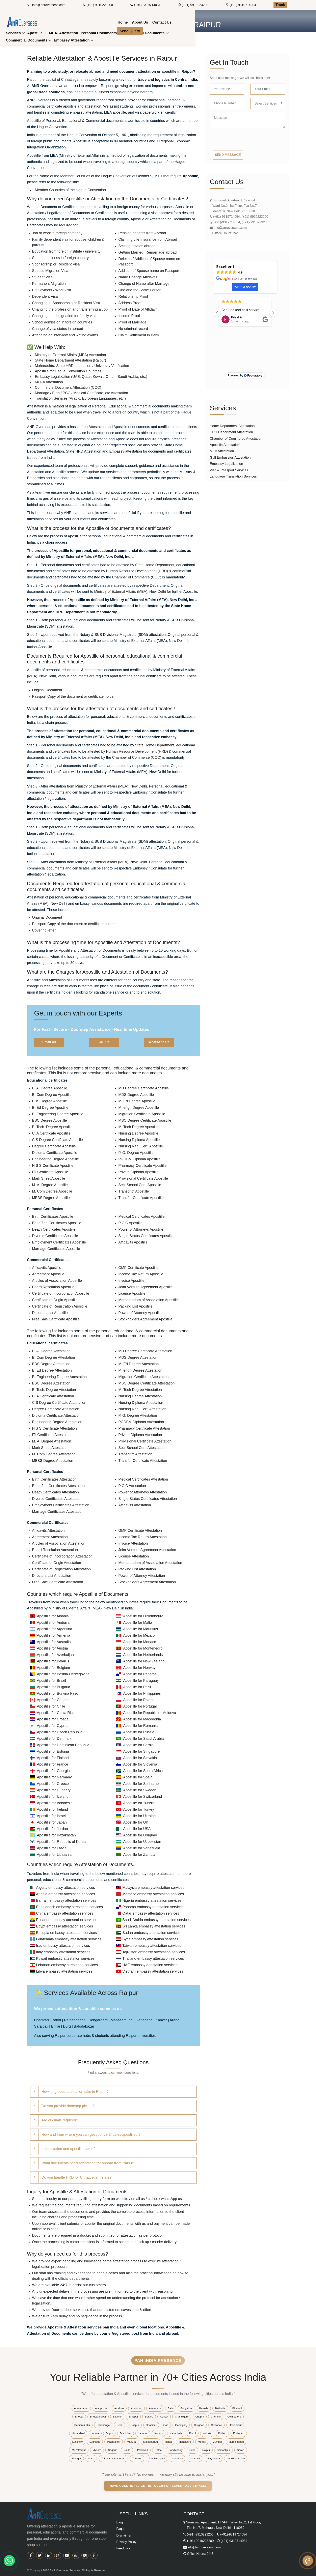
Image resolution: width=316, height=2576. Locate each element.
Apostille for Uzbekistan (138, 1842)
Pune (192, 2450)
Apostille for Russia (135, 1732)
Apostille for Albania (49, 1616)
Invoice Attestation (133, 1543)
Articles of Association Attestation (58, 1543)
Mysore (97, 2450)
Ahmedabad (81, 2408)
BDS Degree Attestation (51, 1364)
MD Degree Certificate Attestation (145, 1351)
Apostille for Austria (49, 1648)
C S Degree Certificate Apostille (57, 1140)
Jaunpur (143, 2433)
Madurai (131, 2441)
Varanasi (195, 2458)
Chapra (199, 2416)
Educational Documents (168, 33)
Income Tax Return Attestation (142, 1537)
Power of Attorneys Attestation (142, 1492)
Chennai (215, 2416)
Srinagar (76, 2458)
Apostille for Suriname (137, 1784)
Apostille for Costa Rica (52, 1713)
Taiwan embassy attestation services (148, 1946)
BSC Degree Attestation (51, 1383)
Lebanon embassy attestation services (64, 1965)
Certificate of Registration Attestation (61, 1569)
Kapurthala (176, 2433)
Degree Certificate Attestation (55, 1409)
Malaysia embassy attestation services (150, 1888)
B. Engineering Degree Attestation (59, 1377)
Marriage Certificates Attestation (57, 1512)
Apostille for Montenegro (139, 1648)
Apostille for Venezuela (138, 1848)
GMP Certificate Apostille (138, 1268)
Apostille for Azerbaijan (52, 1655)
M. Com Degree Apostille (52, 1191)
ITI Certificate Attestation (52, 1435)
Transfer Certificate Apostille (140, 1198)
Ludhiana (94, 2441)
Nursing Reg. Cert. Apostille (140, 1146)
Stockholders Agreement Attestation (147, 1582)
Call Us (104, 1042)
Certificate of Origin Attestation (56, 1563)
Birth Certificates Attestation (54, 1479)
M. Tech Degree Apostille (138, 1127)
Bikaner (117, 2416)
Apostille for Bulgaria (50, 1687)
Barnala (203, 2408)
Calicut (164, 2416)
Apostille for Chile (47, 1706)
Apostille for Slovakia (136, 1758)
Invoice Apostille (131, 1281)
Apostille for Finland (49, 1758)
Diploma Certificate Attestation (56, 1415)
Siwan (240, 2450)
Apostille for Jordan (49, 1829)
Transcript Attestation (135, 1454)
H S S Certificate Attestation (54, 1428)
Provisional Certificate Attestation (144, 1441)
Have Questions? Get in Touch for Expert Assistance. (158, 2485)
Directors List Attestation (51, 1576)
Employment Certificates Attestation (60, 1505)
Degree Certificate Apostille (54, 1146)
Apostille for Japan (48, 1822)
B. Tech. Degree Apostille (52, 1127)
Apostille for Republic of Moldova (146, 1713)
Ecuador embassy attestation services (63, 1920)
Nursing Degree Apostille (138, 1133)
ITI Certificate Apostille (50, 1172)
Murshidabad (236, 2441)
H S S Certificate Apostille (52, 1166)
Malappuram (150, 2441)
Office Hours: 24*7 (225, 233)
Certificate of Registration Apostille (59, 1306)
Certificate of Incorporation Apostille (60, 1293)
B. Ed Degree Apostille (50, 1108)
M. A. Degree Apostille (50, 1185)
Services (37, 33)
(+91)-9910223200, (198, 2534)
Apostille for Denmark (51, 1739)
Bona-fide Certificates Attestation (58, 1486)
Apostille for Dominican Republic (59, 1745)
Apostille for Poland (135, 1700)
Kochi (192, 2433)
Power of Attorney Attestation (141, 1576)
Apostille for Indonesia (51, 1803)
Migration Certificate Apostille (141, 1114)
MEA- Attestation (87, 33)
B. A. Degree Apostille (49, 1088)
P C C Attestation (132, 1486)
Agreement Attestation (50, 1537)
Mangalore (185, 2441)
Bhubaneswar (98, 2416)
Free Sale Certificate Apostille (56, 1319)
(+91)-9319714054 (232, 2534)
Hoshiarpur (235, 2425)
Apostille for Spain (134, 1777)
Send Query (254, 22)
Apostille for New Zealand (140, 1661)
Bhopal (79, 2416)
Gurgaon (199, 2425)
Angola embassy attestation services (62, 1894)
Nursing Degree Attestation (140, 1396)
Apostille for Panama (136, 1674)
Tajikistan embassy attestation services (150, 1952)
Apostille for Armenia (50, 1635)
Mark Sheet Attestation (50, 1448)
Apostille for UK (132, 1822)
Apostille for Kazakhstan (53, 1835)
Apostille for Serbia (135, 1745)
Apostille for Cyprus (49, 1726)
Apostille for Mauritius (137, 1629)
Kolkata (207, 2433)
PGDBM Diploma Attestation (141, 1422)
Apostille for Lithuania (51, 1855)
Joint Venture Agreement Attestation (147, 1550)
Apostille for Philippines (138, 1693)
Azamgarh (155, 2408)
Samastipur (223, 2450)
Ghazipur (151, 2425)
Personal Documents (123, 33)
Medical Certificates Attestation (143, 1479)
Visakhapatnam (236, 2458)
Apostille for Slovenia (136, 1764)
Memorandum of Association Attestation (150, 1563)
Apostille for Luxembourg (139, 1616)
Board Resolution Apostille (53, 1287)
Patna (158, 2450)
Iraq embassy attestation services (60, 1946)
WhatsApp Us (158, 1042)
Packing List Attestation (137, 1569)
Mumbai (217, 2441)
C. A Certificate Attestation (53, 1396)
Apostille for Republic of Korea (58, 1842)
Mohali (202, 2441)
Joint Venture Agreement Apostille (145, 1287)
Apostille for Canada (50, 1700)
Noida (127, 2450)
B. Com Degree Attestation (53, 1357)
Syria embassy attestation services (147, 1939)
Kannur (158, 2433)
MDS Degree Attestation (137, 1357)
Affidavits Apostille (133, 1242)
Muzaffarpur (79, 2450)
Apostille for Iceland (49, 1797)
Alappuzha (101, 2408)
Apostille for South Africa (139, 1771)
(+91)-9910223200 (255, 216)
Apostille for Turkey (135, 1809)
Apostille (59, 33)
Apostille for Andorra (50, 1623)
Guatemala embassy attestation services (65, 1939)
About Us (207, 22)
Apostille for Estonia (49, 1751)
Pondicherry (175, 2450)
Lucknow (77, 2441)
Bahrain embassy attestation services (63, 1900)
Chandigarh (181, 2416)
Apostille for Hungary (50, 1790)
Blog (119, 2522)
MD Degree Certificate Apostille (143, 1088)
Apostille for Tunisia (135, 1803)
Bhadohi (237, 2408)
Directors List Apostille (50, 1313)
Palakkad (142, 2450)
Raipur (206, 2450)
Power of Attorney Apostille (139, 1313)
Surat (91, 2458)
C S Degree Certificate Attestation (59, 1403)
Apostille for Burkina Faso (54, 1693)
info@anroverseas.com (228, 227)
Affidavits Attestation (134, 1505)
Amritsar (119, 2408)
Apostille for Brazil (48, 1681)
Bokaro (149, 2416)
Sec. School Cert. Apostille (139, 1185)
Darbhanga (103, 2425)
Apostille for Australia (50, 1642)
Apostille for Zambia (135, 1855)
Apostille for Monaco (136, 1642)
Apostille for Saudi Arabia (140, 1739)
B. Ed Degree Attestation (52, 1370)
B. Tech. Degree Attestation (54, 1390)
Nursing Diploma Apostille (139, 1140)
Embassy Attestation (261, 33)
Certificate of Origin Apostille (55, 1300)
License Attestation (133, 1556)
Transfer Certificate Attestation (142, 1461)
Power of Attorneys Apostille (140, 1229)
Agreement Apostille (48, 1274)
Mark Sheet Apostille (48, 1178)
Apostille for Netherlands (139, 1655)
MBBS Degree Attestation (52, 1461)
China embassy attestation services (61, 1913)
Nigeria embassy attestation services (148, 1900)
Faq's (120, 2528)
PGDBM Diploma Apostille (139, 1159)
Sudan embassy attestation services (148, 1933)
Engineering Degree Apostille (55, 1159)
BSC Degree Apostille (49, 1120)
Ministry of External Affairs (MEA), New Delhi (130, 592)
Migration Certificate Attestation (143, 1377)
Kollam (222, 2433)
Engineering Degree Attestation (57, 1422)
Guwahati (216, 2425)
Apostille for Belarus (49, 1661)
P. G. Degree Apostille (136, 1153)
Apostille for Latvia (48, 1848)
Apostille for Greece (49, 1784)
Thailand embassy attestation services (150, 1958)
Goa (165, 2425)
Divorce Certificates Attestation (56, 1499)
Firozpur (134, 2425)
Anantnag (136, 2408)
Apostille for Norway (135, 1668)
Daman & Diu (82, 2425)
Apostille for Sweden (136, 1790)
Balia (171, 2408)
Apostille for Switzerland (139, 1797)
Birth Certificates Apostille (52, 1216)
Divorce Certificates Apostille (55, 1236)
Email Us (49, 1042)
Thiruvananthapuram (113, 2458)
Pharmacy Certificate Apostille (142, 1166)
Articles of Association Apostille (57, 1281)
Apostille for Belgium (50, 1668)
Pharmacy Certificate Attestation (144, 1428)
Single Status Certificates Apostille (145, 1236)
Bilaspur (133, 2416)
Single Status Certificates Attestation (147, 1499)
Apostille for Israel (48, 1816)
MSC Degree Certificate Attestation (146, 1383)
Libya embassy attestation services (61, 1971)
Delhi (119, 2425)
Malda (168, 2441)
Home (189, 22)
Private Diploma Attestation (140, 1435)
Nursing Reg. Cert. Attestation (142, 1409)
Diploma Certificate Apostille (54, 1153)
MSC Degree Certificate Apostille (144, 1120)
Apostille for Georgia (50, 1771)
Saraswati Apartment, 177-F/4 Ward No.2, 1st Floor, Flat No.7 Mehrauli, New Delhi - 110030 (233, 206)
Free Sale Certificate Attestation (57, 1582)
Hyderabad (78, 2433)
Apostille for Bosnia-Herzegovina (59, 1674)
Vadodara (177, 2458)
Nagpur (112, 2450)
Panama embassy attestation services (149, 1907)
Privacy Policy (126, 2542)
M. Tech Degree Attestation (140, 1390)
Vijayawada (213, 2458)
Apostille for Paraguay (137, 1681)
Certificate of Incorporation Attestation (62, 1556)
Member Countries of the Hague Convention (70, 190)
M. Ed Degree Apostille (136, 1101)
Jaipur (109, 2433)
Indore (95, 2433)
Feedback (123, 2548)
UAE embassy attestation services (146, 1965)
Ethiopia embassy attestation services (63, 1933)
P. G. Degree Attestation (137, 1415)
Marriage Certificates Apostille (56, 1249)
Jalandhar (125, 2433)
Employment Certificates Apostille (59, 1242)
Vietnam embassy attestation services (149, 1971)
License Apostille (131, 1293)
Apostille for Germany (51, 1777)
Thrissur (137, 2458)
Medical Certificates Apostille (141, 1216)
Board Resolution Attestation (55, 1550)
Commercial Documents (216, 33)
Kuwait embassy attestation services (62, 1958)
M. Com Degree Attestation (54, 1454)
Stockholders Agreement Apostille (145, 1319)
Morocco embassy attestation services (150, 1894)
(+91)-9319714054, (225, 216)
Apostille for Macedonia (138, 1719)
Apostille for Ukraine (136, 1816)
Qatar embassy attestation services (147, 1913)
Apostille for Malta (134, 1623)
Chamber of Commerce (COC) (136, 577)
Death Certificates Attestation (55, 1492)
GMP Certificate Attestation (140, 1530)
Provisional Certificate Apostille (143, 1178)
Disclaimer (123, 2535)
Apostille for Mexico (135, 1635)
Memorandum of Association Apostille (148, 1300)
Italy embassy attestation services (60, 1952)
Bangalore (186, 2408)
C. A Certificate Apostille (51, 1133)
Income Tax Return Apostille (140, 1274)
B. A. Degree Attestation (51, 1351)
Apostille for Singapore (138, 1751)
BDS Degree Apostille (49, 1101)
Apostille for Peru (133, 1687)
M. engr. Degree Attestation (140, 1370)
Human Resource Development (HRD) (137, 571)
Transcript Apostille (133, 1191)
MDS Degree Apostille (136, 1095)
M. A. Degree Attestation (51, 1441)
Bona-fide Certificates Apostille (56, 1223)
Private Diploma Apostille (138, 1172)
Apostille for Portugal (136, 1706)
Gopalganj (181, 2425)
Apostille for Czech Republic (56, 1732)
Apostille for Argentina (51, 1629)
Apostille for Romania (137, 1726)
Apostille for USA (133, 1829)
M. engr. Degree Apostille (138, 1108)
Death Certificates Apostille (53, 1229)
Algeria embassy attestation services (62, 1888)
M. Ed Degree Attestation (138, 1364)
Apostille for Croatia (49, 1719)
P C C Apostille (130, 1223)
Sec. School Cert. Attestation (141, 1448)
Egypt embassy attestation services (61, 1926)
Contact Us (228, 22)
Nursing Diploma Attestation (140, 1403)
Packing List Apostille (135, 1306)
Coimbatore (234, 2416)
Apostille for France (49, 1764)
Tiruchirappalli (157, 2458)
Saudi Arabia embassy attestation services (153, 1920)
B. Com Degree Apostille (52, 1095)
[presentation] (240, 139)
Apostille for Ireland (49, 1809)
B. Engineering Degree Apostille (57, 1114)
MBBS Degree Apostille (51, 1198)
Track (280, 5)
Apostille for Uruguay (136, 1835)
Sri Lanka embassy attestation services (150, 1926)
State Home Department (154, 565)
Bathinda (220, 2408)
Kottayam (238, 2433)
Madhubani (113, 2441)
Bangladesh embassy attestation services (66, 1907)
